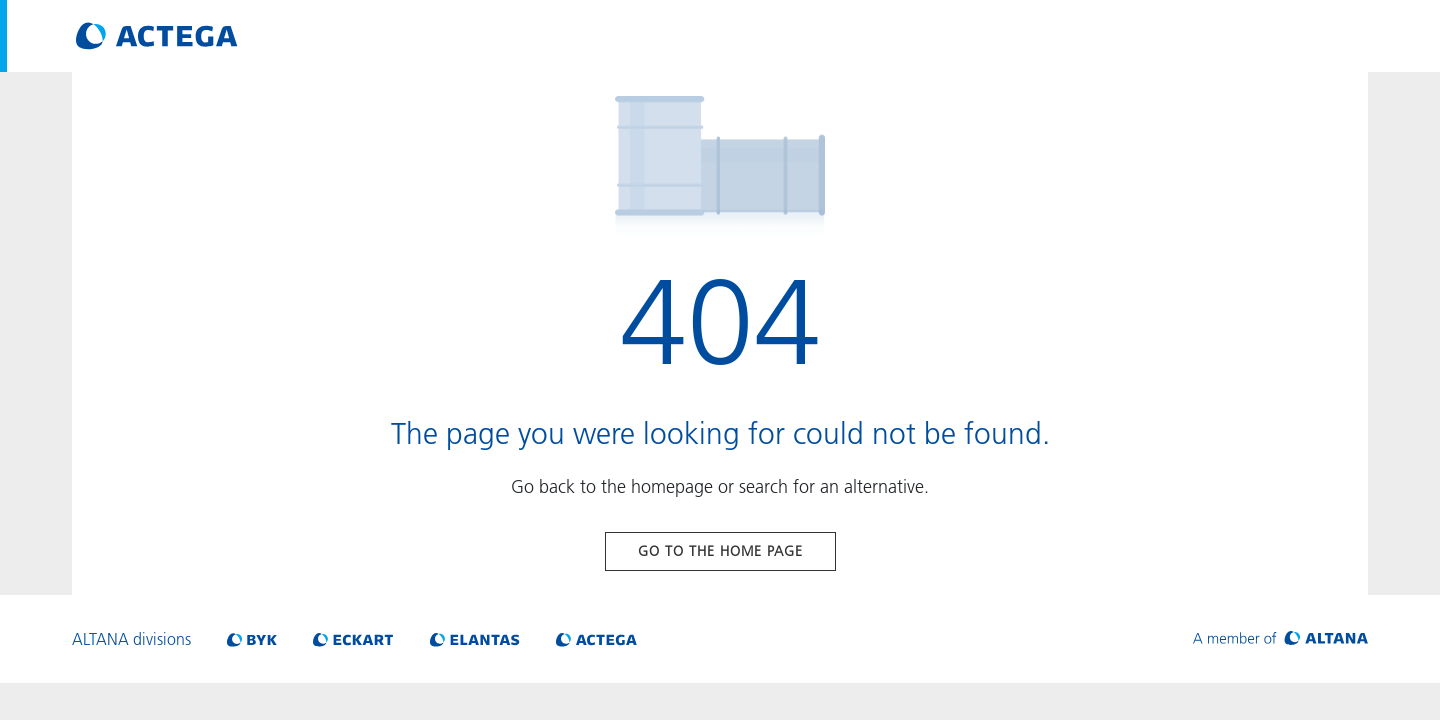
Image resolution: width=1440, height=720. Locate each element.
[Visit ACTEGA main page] (157, 36)
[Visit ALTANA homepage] (1280, 639)
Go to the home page (720, 551)
